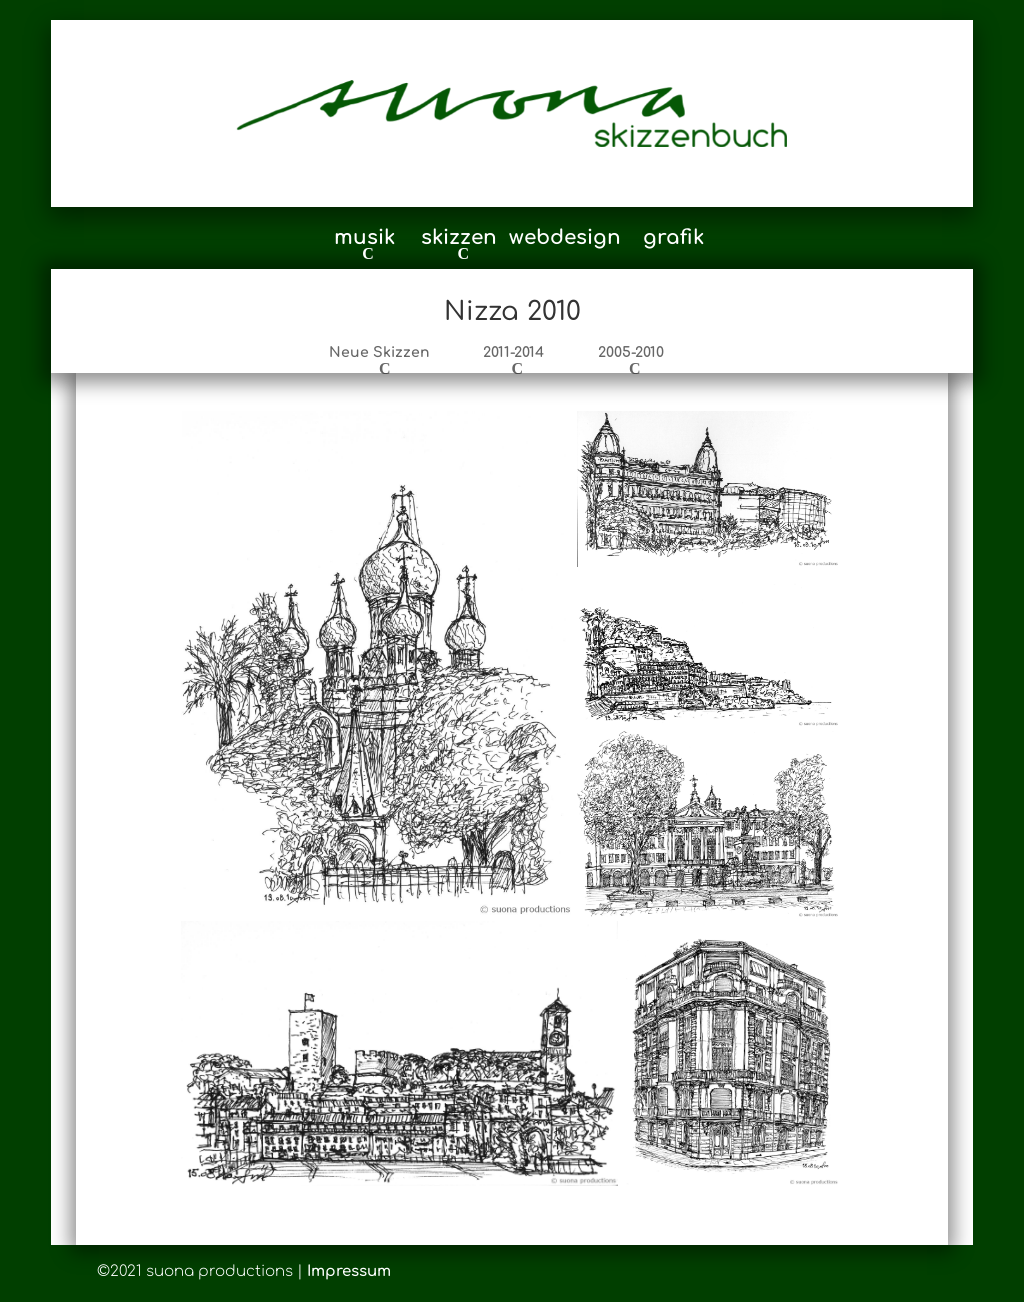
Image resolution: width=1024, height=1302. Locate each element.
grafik (673, 240)
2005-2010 (631, 352)
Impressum (349, 1271)
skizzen (459, 239)
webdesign (565, 240)
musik (364, 239)
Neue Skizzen (379, 352)
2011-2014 (513, 352)
